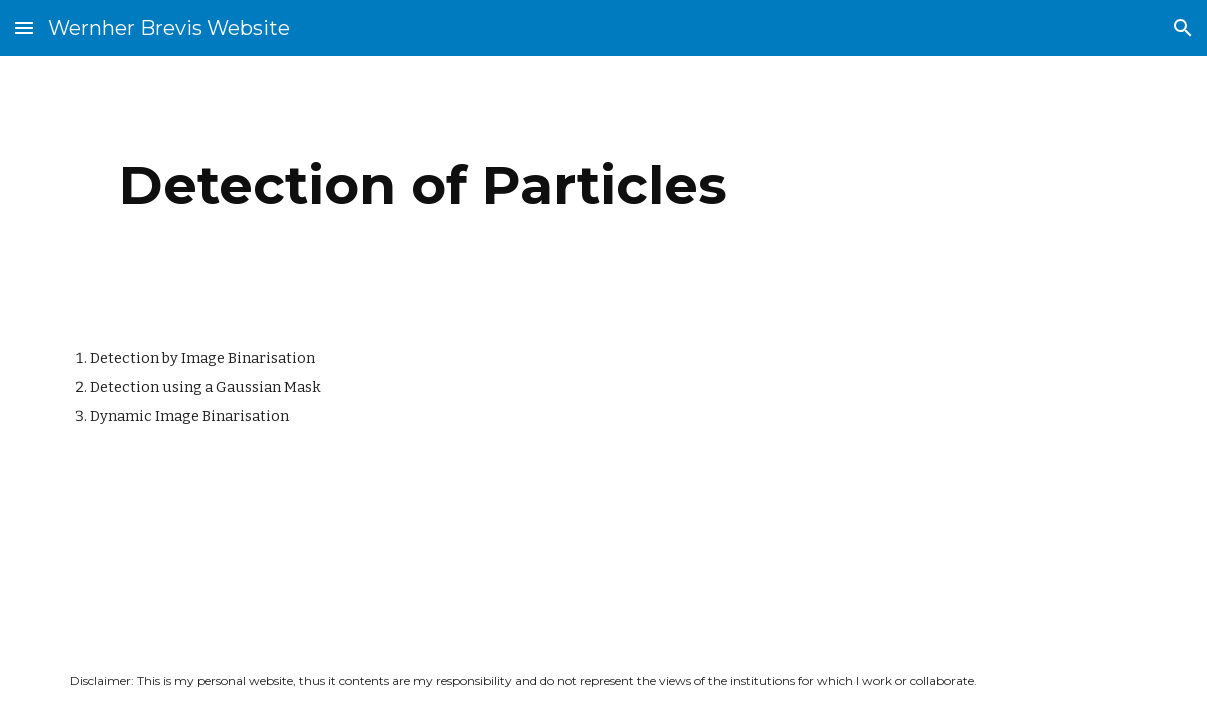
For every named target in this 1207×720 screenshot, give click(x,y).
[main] (423, 185)
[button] (24, 27)
